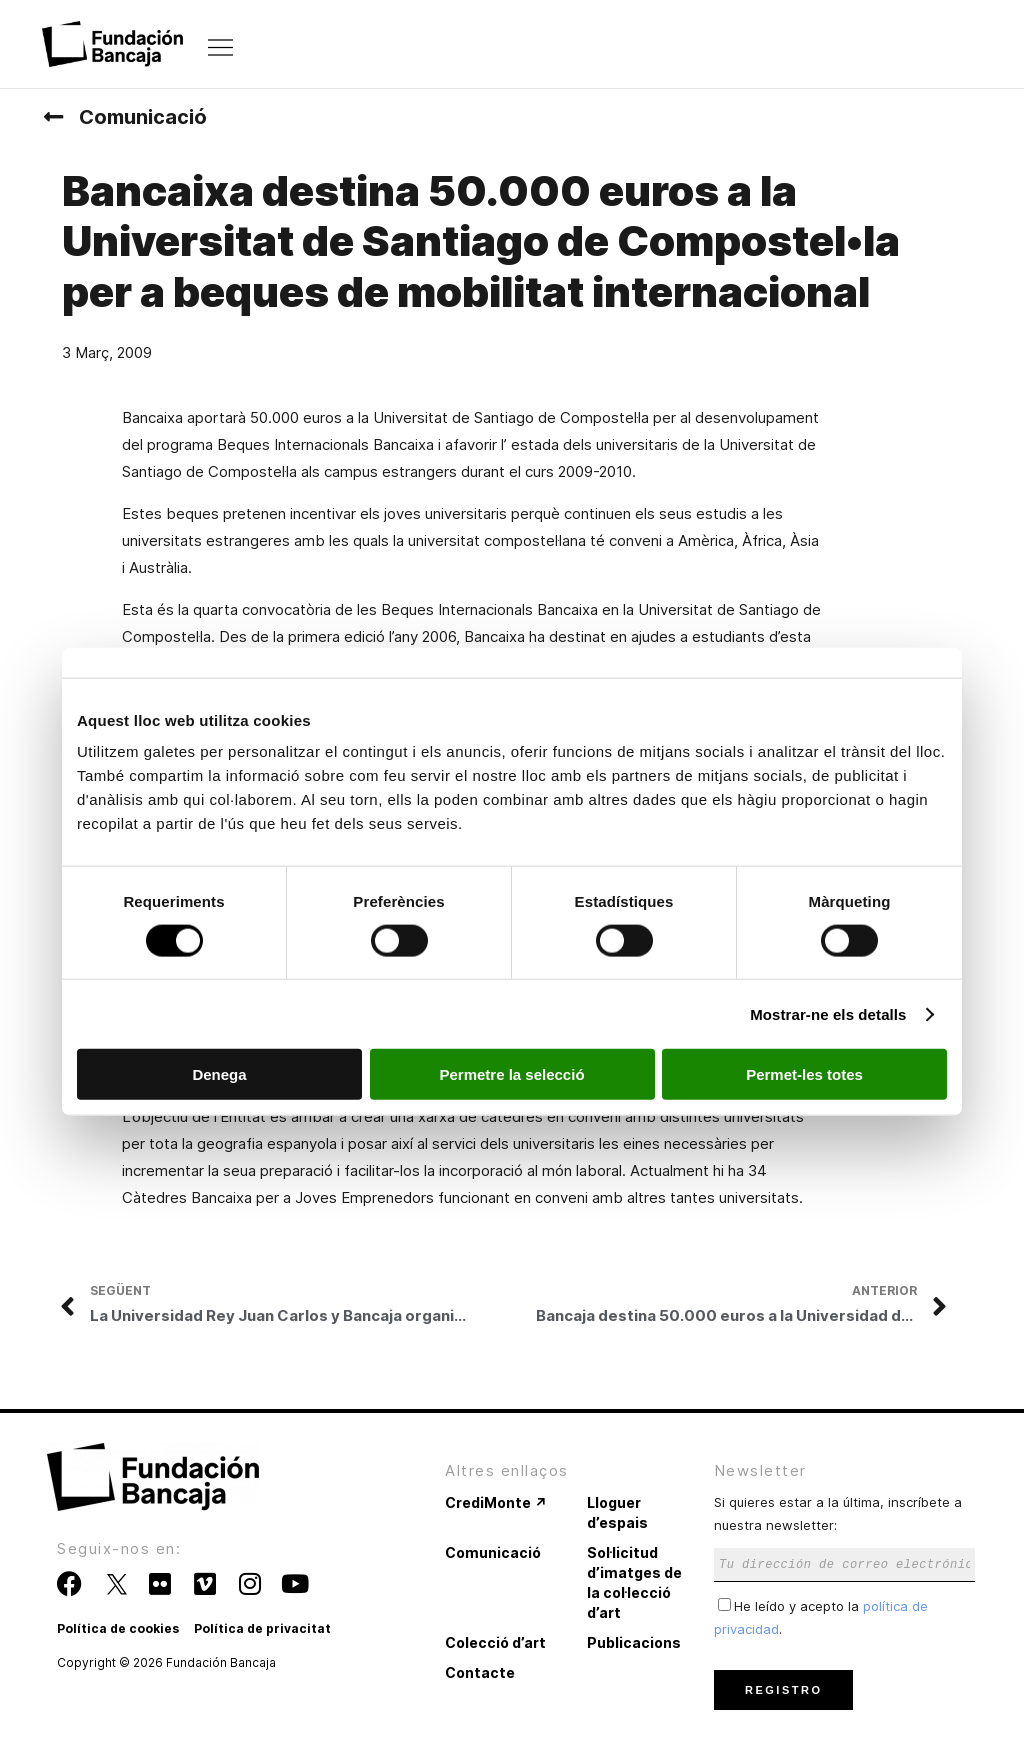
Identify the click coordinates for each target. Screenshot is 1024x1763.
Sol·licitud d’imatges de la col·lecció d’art (634, 1582)
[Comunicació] (53, 117)
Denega (219, 1074)
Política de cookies (118, 1628)
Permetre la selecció (511, 1074)
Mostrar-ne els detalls (828, 1013)
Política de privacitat (262, 1628)
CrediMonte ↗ (496, 1502)
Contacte (480, 1672)
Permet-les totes (804, 1074)
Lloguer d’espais (617, 1512)
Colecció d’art (495, 1642)
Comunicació (143, 117)
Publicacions (634, 1642)
